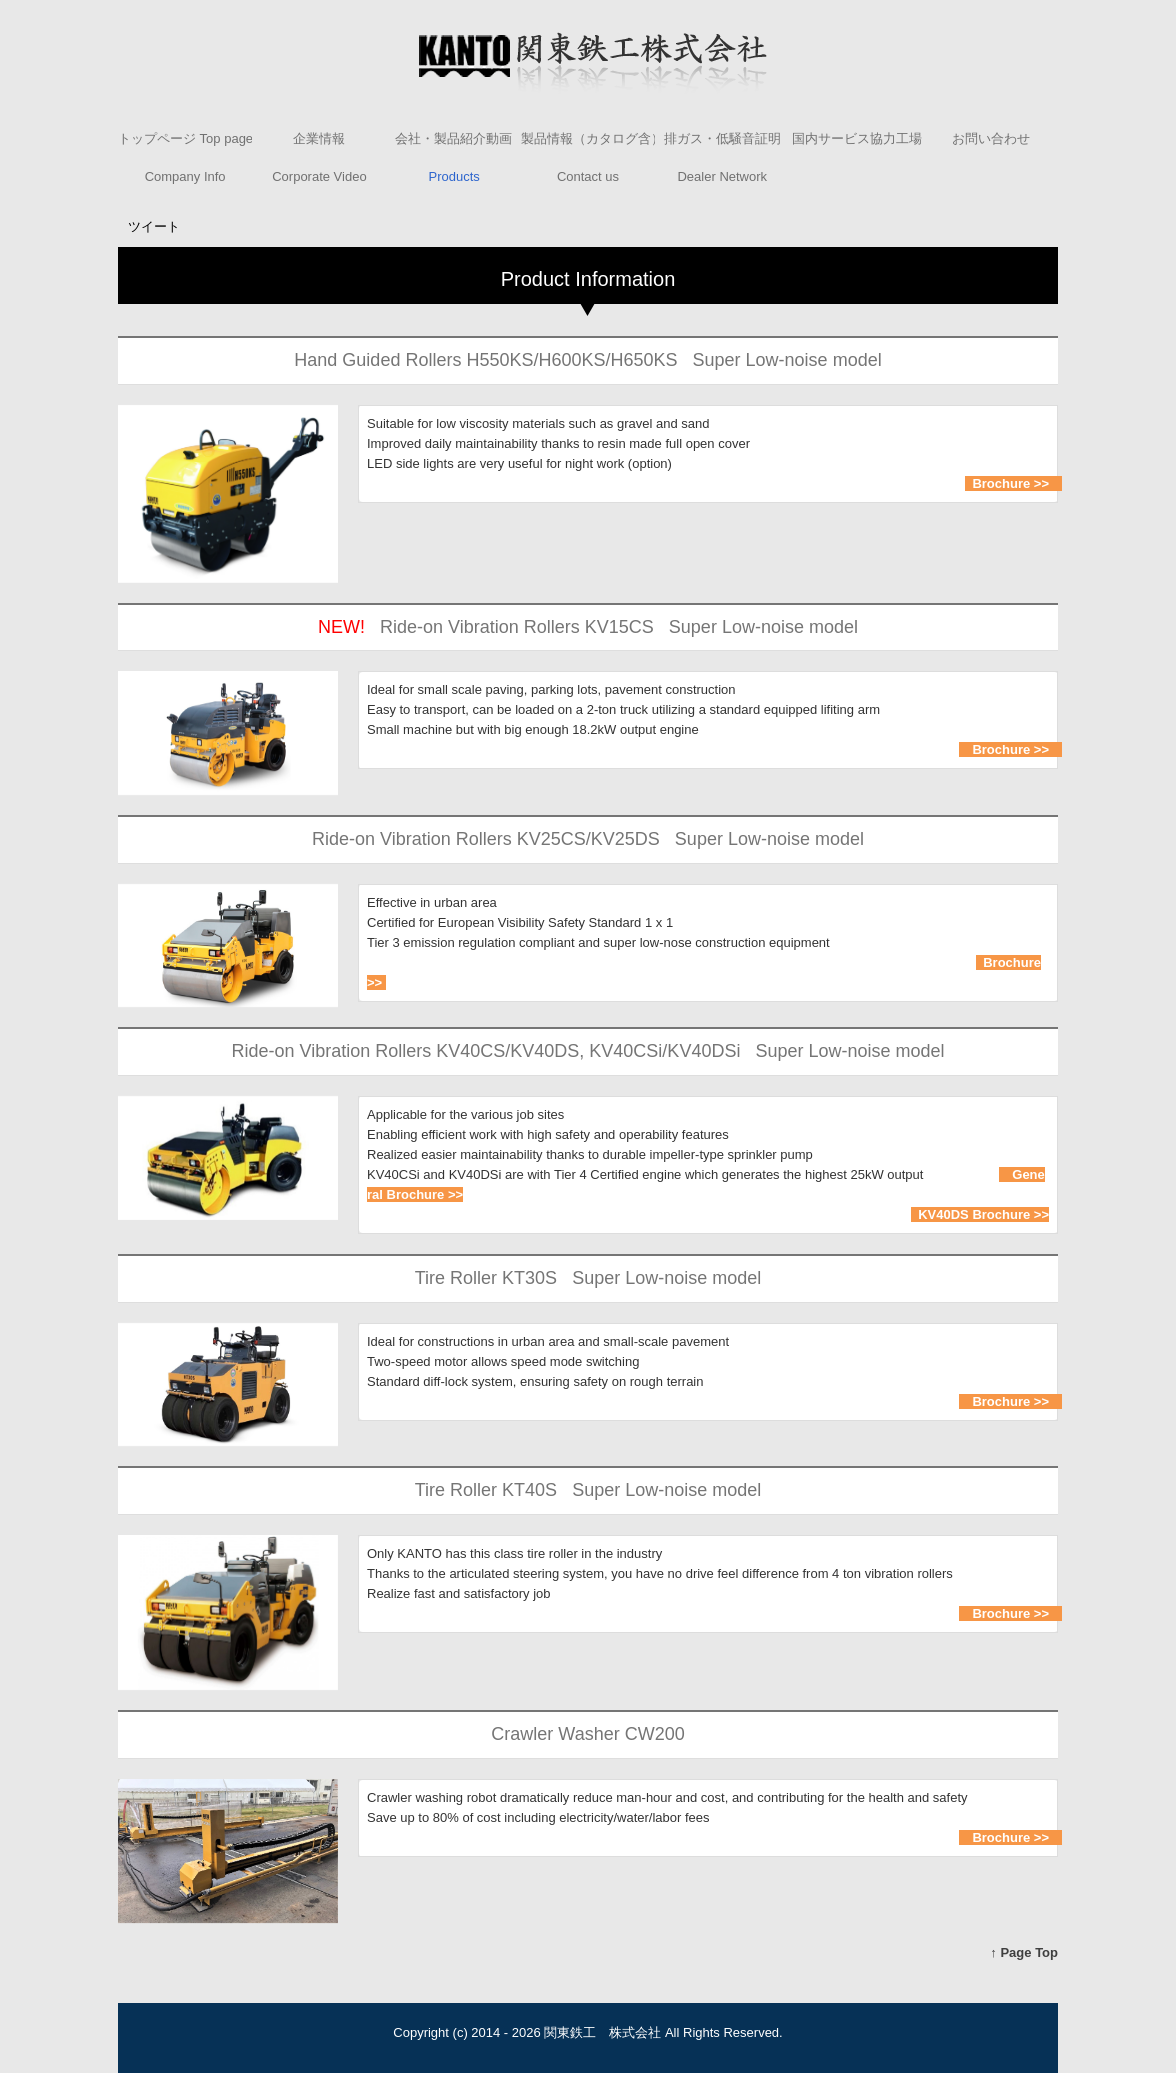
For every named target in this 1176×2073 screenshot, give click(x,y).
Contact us (588, 176)
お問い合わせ (991, 138)
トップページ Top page (185, 138)
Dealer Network (722, 176)
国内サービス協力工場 (857, 138)
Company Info (185, 176)
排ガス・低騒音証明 (722, 138)
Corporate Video (319, 176)
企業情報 (319, 138)
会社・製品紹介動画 (453, 138)
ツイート (154, 226)
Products (454, 176)
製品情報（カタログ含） (588, 138)
